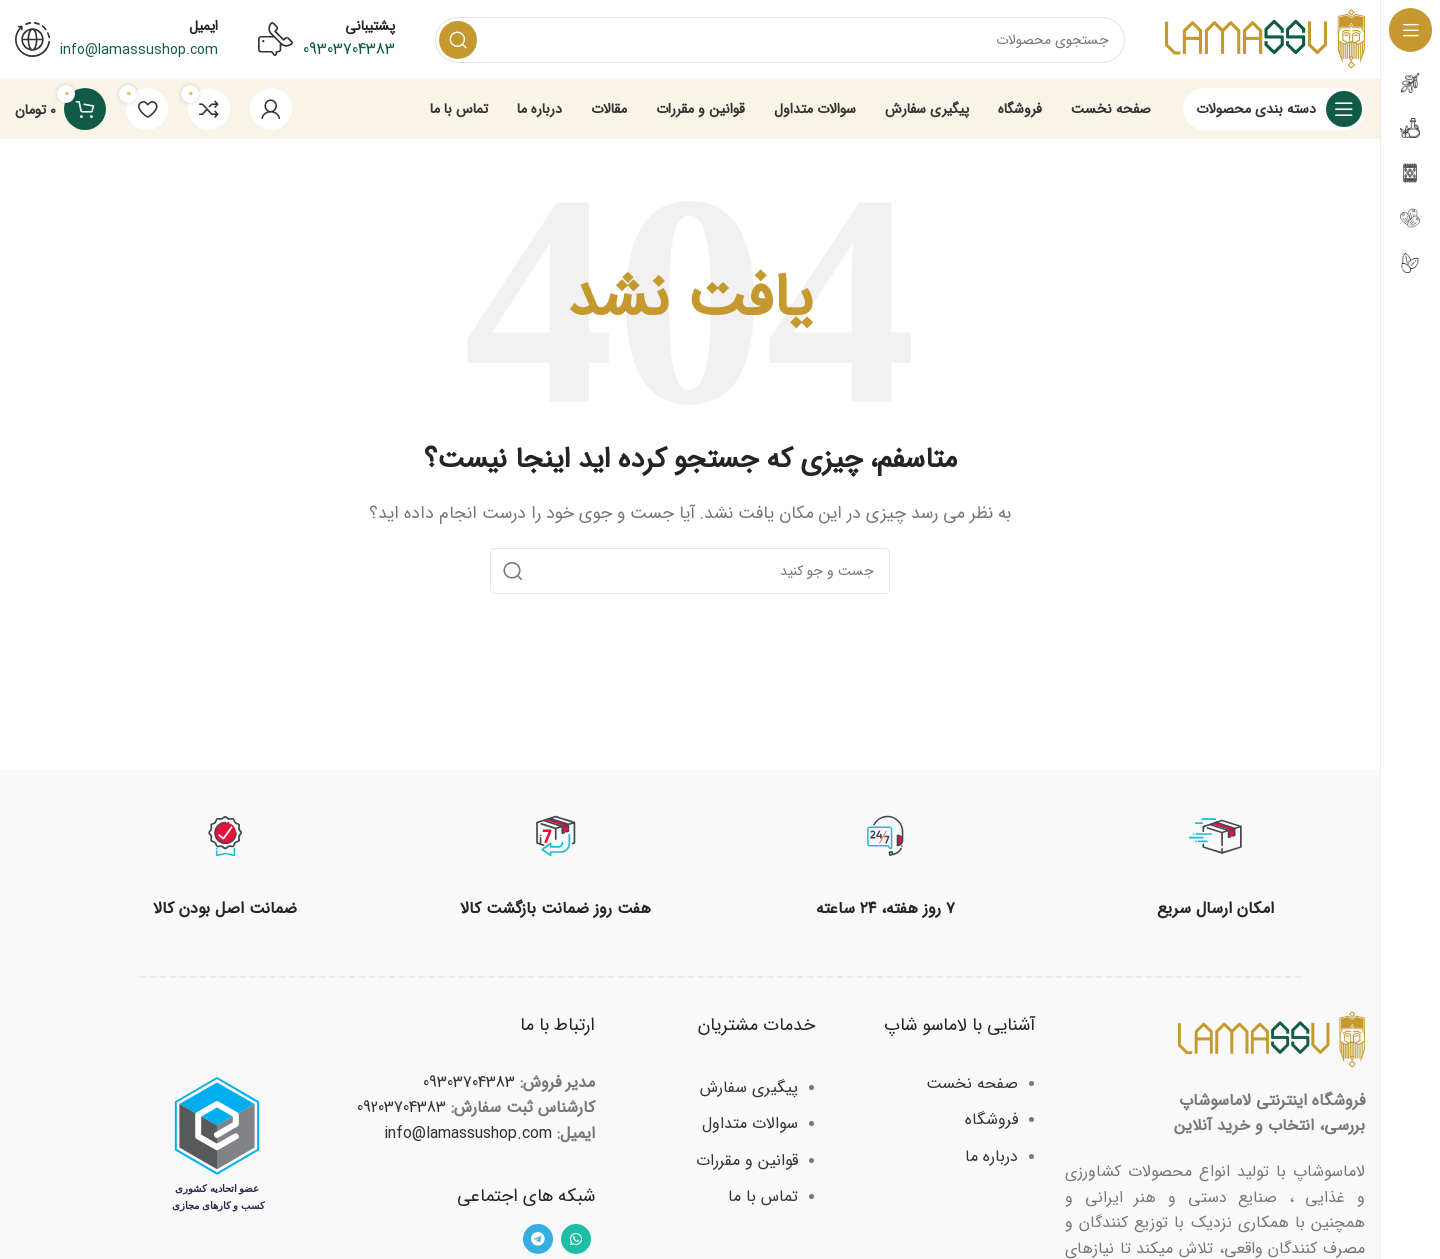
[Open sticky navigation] (1274, 110)
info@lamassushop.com (468, 1134)
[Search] (780, 40)
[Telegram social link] (538, 1240)
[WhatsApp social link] (576, 1240)
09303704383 (349, 49)
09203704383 (401, 1108)
